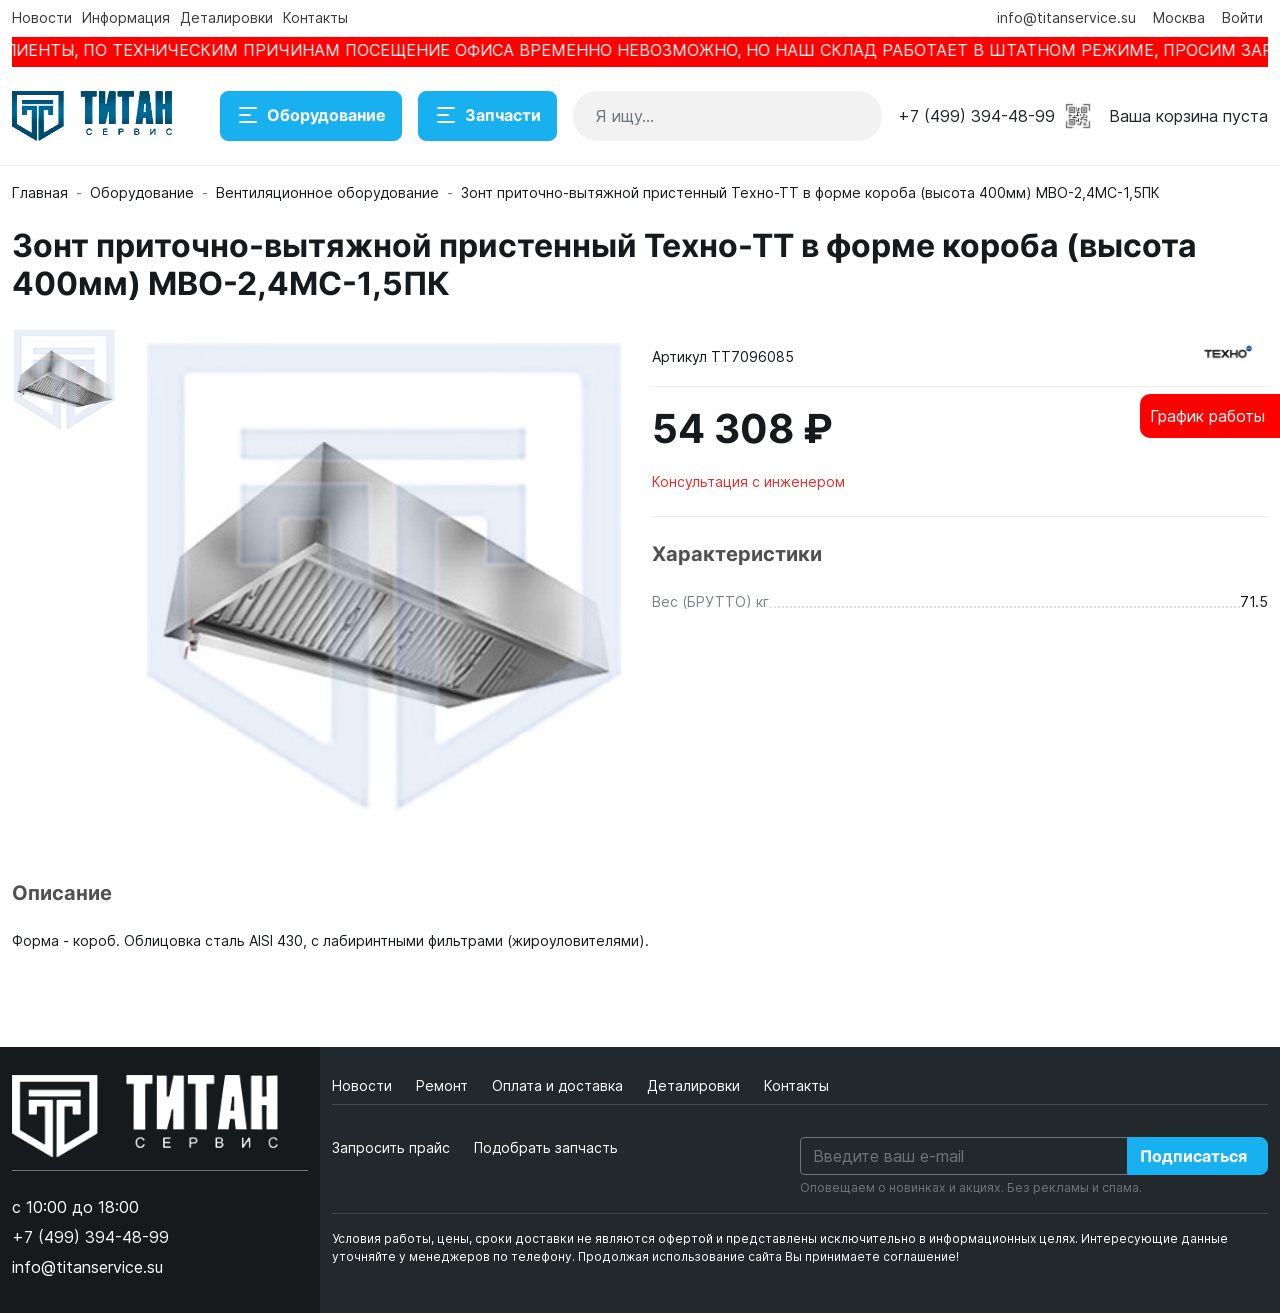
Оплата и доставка (559, 1085)
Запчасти (487, 116)
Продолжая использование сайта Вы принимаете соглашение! (768, 1256)
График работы (1207, 416)
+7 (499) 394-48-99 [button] (976, 116)
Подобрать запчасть (546, 1147)
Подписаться (1193, 1156)
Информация (126, 17)
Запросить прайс (391, 1147)
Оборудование (311, 116)
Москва (1179, 17)
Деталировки (226, 17)
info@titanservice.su (1066, 17)
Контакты (315, 17)
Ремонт (444, 1085)
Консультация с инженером (748, 481)
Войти (1242, 17)
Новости (42, 17)
